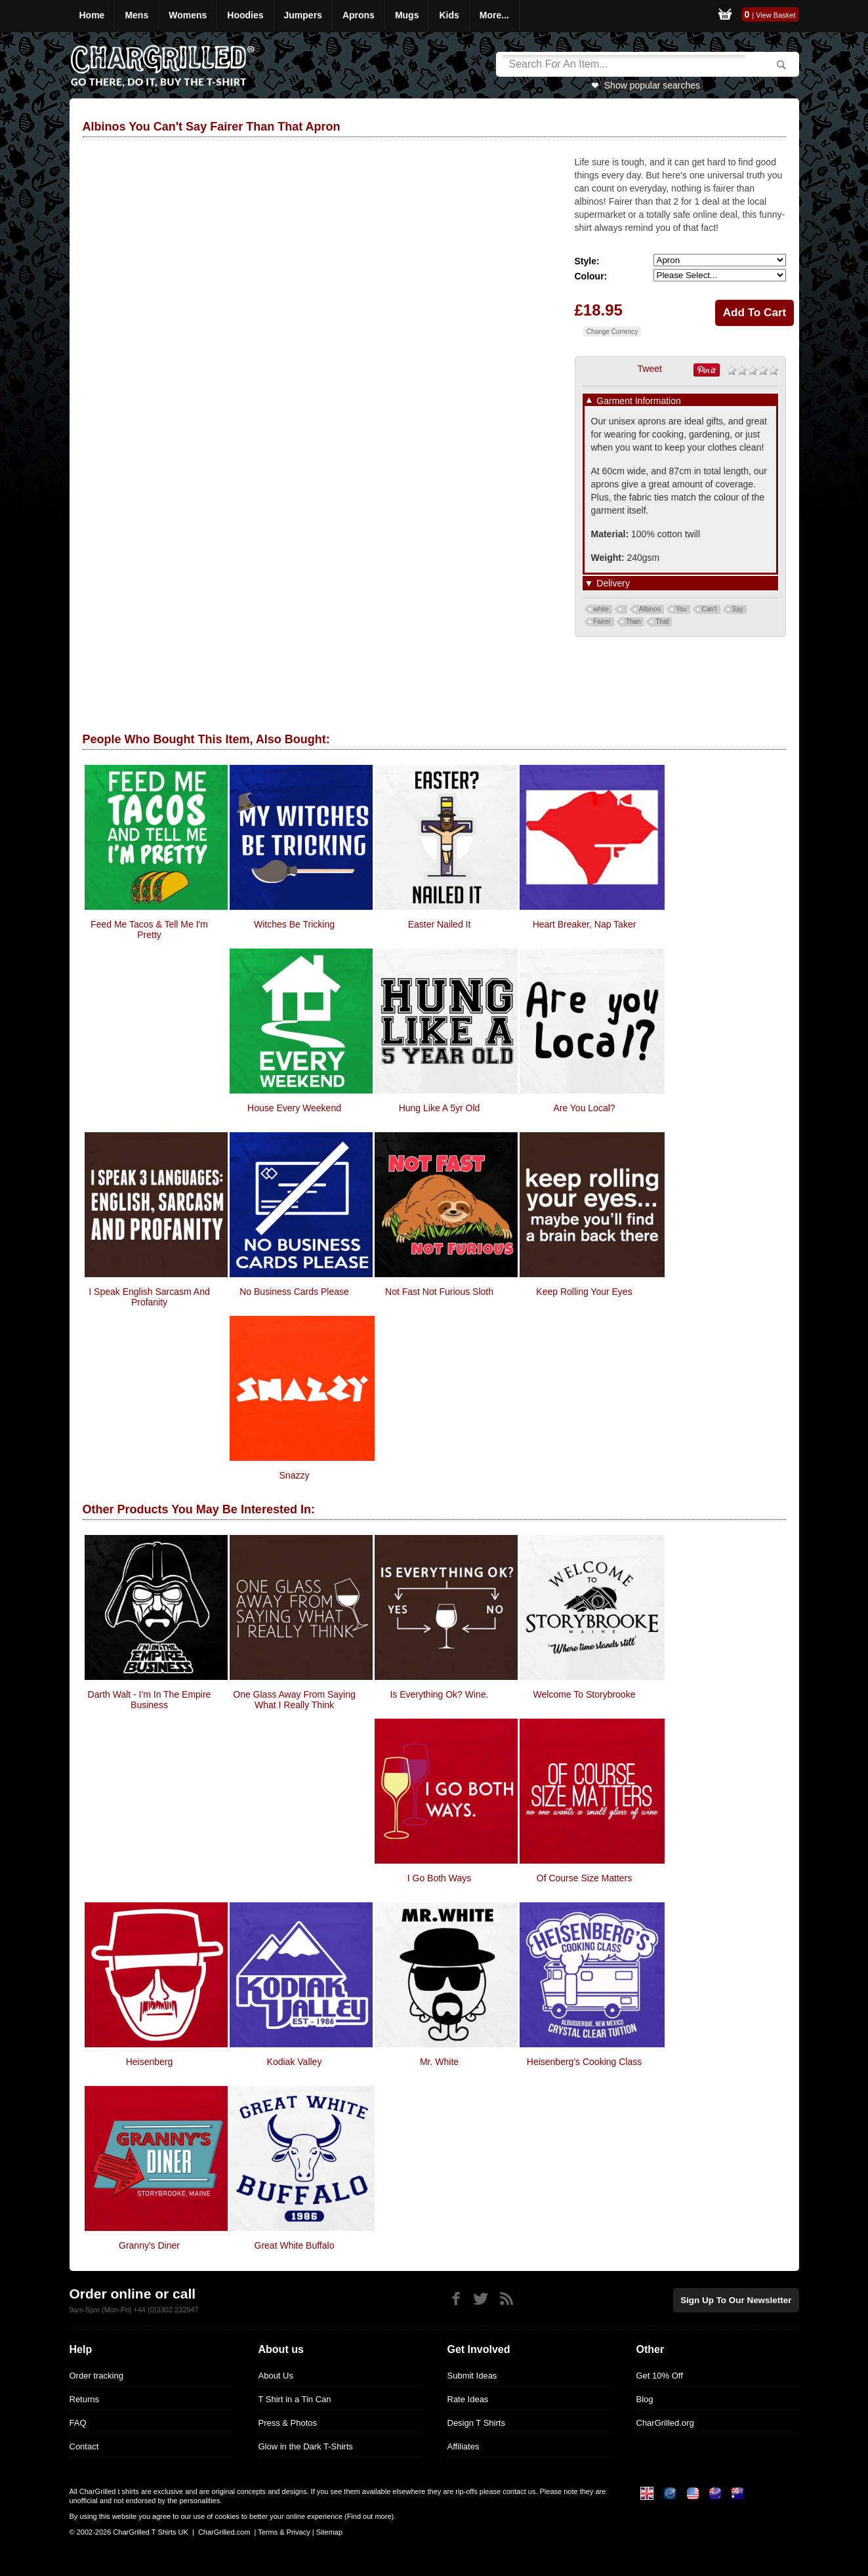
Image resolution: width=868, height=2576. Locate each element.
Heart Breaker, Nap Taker (584, 924)
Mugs (407, 15)
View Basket (775, 15)
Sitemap (329, 2532)
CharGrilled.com (224, 2532)
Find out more (369, 2516)
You (681, 609)
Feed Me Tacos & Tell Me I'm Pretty (149, 929)
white (601, 609)
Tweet (650, 368)
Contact (84, 2446)
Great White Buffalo (295, 2245)
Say (737, 609)
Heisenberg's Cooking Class (584, 2061)
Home (92, 15)
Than (633, 621)
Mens (136, 15)
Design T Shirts (476, 2423)
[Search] (624, 64)
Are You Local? (584, 1108)
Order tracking (96, 2376)
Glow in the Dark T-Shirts (305, 2446)
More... (494, 15)
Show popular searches (652, 85)
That (662, 621)
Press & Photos (288, 2423)
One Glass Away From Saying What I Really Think (294, 1699)
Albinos (650, 609)
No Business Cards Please (294, 1291)
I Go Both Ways (439, 1878)
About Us (275, 2376)
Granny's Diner (149, 2245)
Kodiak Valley (294, 2061)
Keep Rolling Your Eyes (584, 1291)
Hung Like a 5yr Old (439, 1108)
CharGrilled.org (665, 2423)
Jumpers (303, 15)
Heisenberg (149, 2061)
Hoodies (245, 15)
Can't (709, 609)
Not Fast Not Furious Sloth (439, 1291)
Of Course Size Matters (584, 1878)
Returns (85, 2399)
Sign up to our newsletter (739, 2299)
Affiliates (463, 2446)
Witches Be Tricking (294, 924)
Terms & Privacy (284, 2532)
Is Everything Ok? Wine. (439, 1694)
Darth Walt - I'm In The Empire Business (149, 1699)
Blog (644, 2399)
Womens (188, 15)
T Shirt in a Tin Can (294, 2399)
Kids (449, 15)
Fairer (602, 621)
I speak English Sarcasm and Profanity (149, 1296)
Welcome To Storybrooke (584, 1694)
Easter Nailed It (439, 924)
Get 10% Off (659, 2376)
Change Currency (612, 331)
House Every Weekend (294, 1108)
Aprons (358, 15)
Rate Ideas (468, 2399)
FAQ (78, 2423)
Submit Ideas (472, 2376)
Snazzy (294, 1475)
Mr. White (439, 2061)
